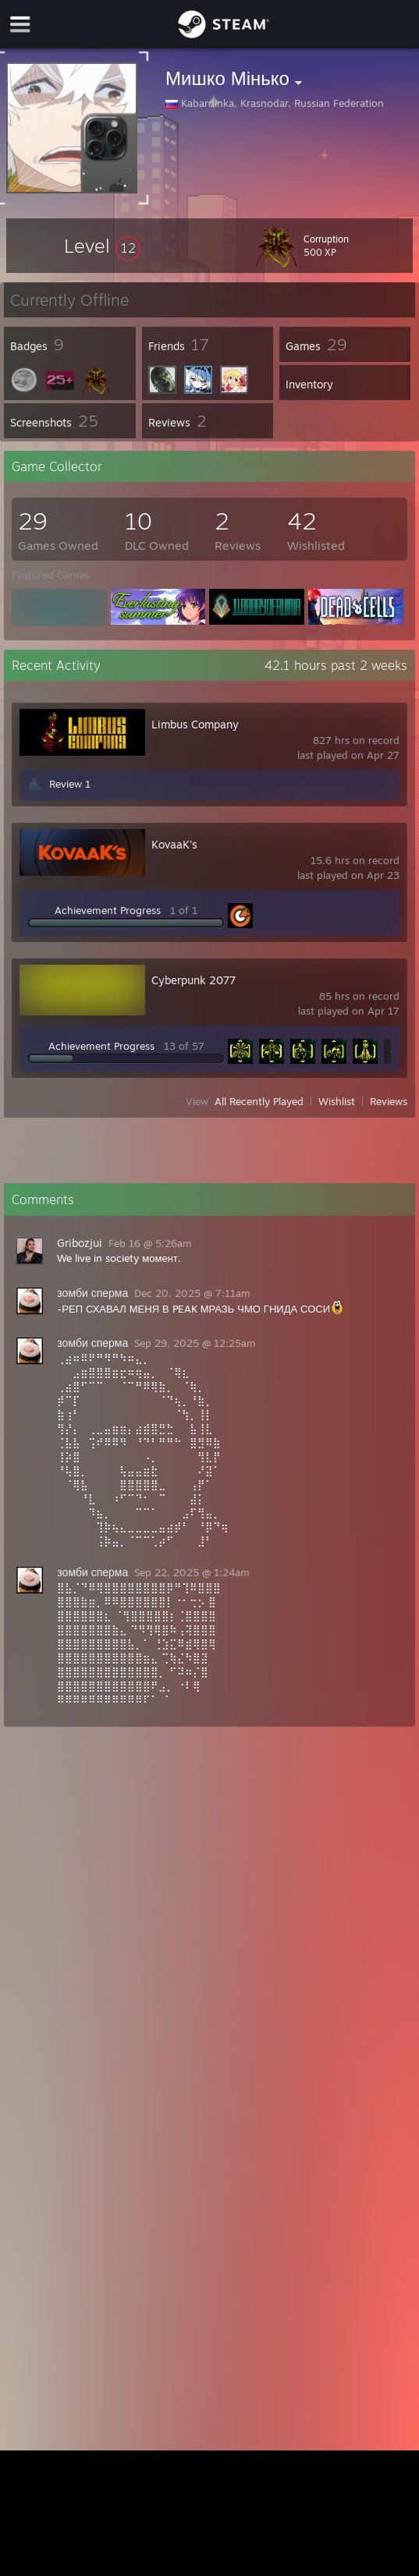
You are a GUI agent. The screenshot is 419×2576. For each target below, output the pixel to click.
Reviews (388, 1101)
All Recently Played (259, 1101)
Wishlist (336, 1101)
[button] (102, 245)
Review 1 (70, 784)
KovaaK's (174, 844)
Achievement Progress (108, 910)
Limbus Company (195, 724)
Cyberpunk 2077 (193, 980)
